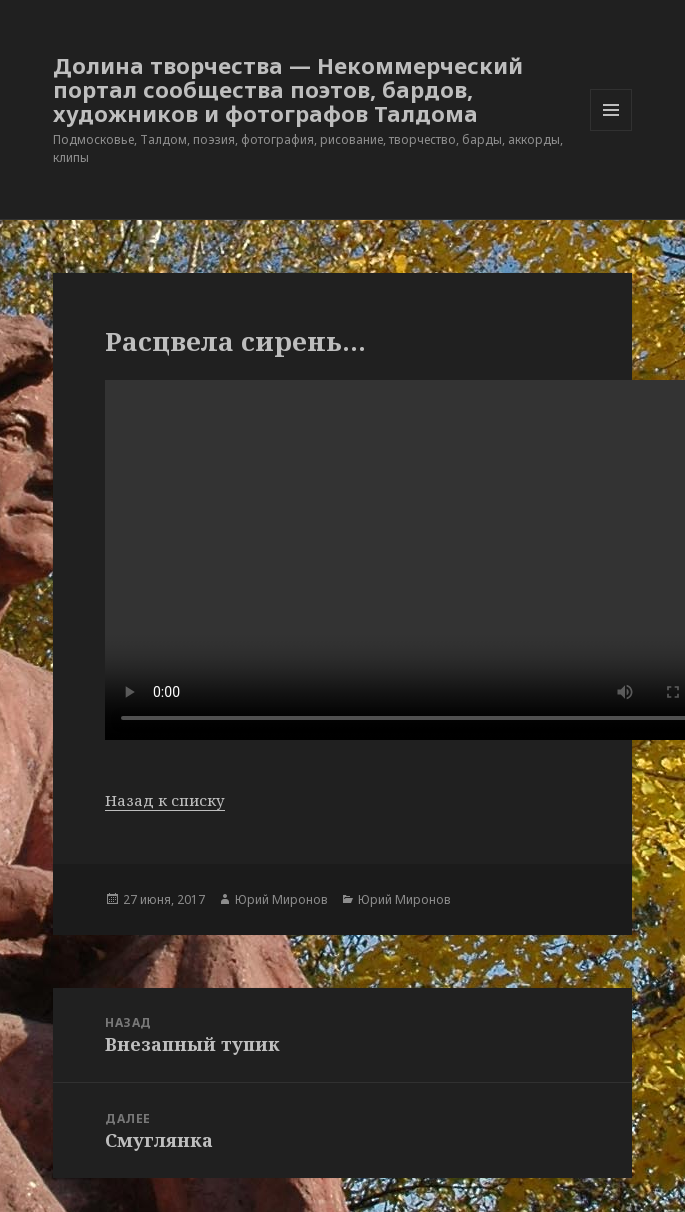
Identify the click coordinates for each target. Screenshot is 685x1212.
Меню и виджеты (611, 130)
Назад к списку (165, 800)
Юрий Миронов (281, 899)
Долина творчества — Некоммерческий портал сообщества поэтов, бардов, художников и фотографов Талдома (288, 89)
